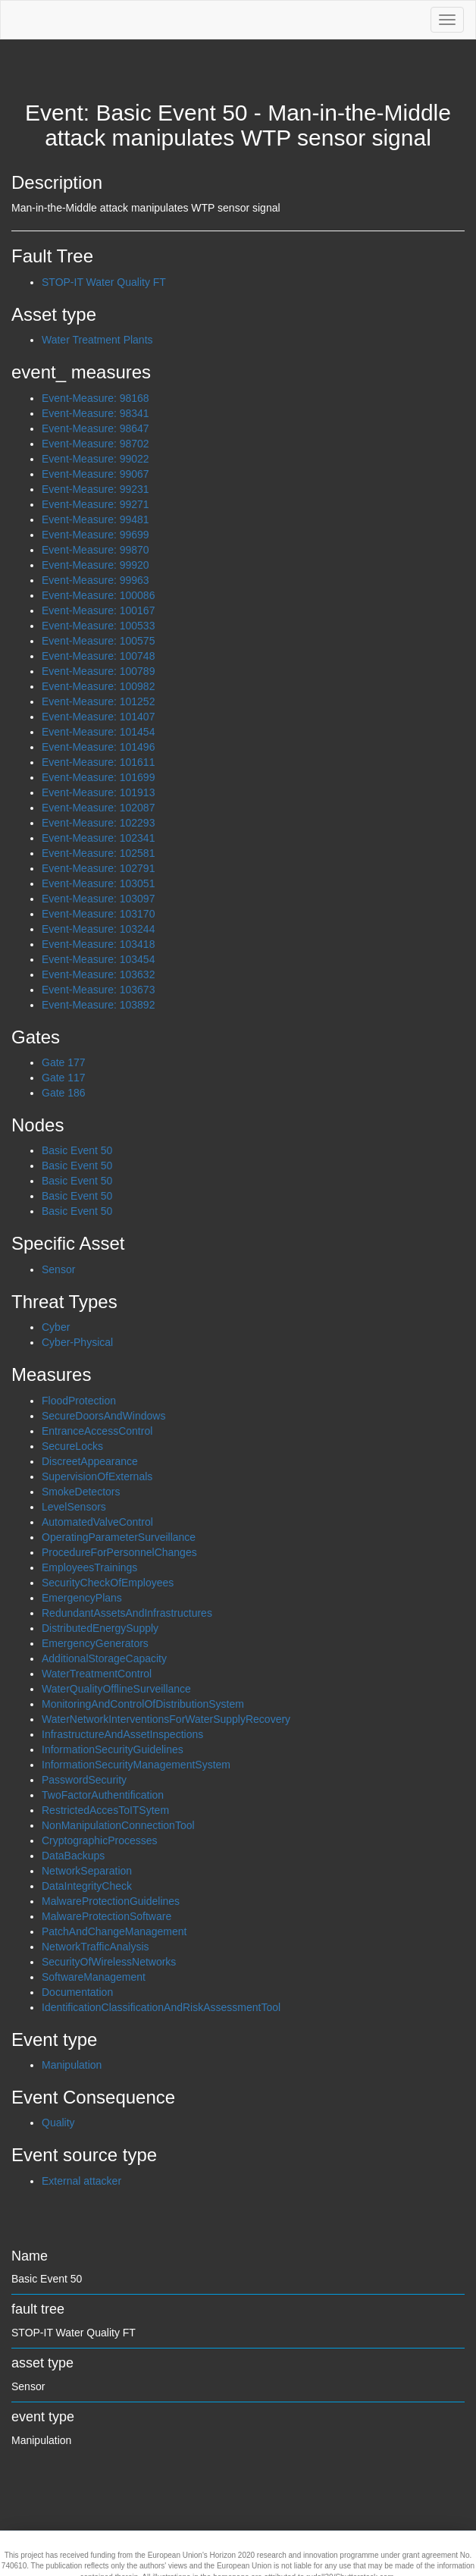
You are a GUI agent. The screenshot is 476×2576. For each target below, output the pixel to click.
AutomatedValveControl (97, 1522)
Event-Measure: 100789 (98, 671)
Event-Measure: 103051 (98, 883)
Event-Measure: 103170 (98, 914)
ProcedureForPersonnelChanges (119, 1552)
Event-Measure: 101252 (98, 701)
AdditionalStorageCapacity (104, 1658)
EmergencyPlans (82, 1598)
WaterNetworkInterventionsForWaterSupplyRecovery (166, 1719)
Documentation (77, 1992)
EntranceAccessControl (97, 1431)
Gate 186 (64, 1093)
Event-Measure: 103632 (98, 974)
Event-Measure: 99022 (95, 459)
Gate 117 (64, 1078)
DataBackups (73, 1856)
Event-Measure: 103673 (98, 990)
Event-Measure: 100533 (98, 626)
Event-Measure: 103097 (98, 899)
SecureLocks (72, 1446)
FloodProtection (79, 1401)
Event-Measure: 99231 (95, 489)
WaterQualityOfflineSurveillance (116, 1689)
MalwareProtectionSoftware (106, 1916)
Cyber (56, 1327)
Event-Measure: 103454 (98, 959)
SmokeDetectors (81, 1492)
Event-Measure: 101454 (98, 732)
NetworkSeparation (87, 1871)
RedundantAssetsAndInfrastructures (127, 1613)
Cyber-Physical (77, 1342)
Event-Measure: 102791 (98, 868)
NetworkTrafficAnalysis (95, 1947)
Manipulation (72, 2065)
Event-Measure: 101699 (98, 777)
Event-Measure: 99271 (95, 504)
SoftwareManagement (94, 1977)
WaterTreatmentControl (97, 1674)
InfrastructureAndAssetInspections (122, 1734)
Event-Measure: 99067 (95, 474)
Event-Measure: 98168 (95, 398)
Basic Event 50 (77, 1150)
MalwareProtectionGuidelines (111, 1901)
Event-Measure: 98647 (95, 428)
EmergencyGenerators (95, 1643)
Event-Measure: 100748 (98, 656)
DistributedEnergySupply (100, 1628)
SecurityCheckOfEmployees (108, 1583)
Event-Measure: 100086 (98, 595)
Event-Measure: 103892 (98, 1005)
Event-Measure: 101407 (98, 717)
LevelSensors (74, 1507)
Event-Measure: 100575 (98, 641)
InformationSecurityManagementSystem (136, 1765)
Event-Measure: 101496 (98, 747)
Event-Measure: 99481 (95, 519)
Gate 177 (64, 1062)
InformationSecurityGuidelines (112, 1749)
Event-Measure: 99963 (95, 580)
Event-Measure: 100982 (98, 686)
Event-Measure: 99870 (95, 550)
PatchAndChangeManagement (114, 1931)
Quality (58, 2122)
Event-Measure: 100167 (98, 610)
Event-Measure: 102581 (98, 853)
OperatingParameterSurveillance (119, 1537)
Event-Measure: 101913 (98, 792)
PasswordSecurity (84, 1780)
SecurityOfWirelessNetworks (109, 1962)
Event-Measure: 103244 (98, 929)
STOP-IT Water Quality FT (104, 282)
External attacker (81, 2181)
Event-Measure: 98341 (95, 413)
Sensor (58, 1269)
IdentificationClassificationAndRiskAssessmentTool (161, 2007)
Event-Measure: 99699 (95, 535)
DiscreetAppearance (90, 1461)
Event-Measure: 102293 (98, 823)
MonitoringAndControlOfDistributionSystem (143, 1704)
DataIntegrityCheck (87, 1886)
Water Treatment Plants (97, 340)
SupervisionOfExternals (97, 1476)
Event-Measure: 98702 (95, 444)
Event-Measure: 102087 (98, 808)
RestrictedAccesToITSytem (105, 1810)
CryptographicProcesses (100, 1840)
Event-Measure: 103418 (98, 944)
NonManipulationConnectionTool (118, 1825)
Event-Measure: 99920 (95, 565)
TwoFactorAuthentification (103, 1795)
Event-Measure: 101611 (98, 762)
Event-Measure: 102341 (98, 838)
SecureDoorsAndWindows (103, 1416)
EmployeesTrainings (89, 1567)
